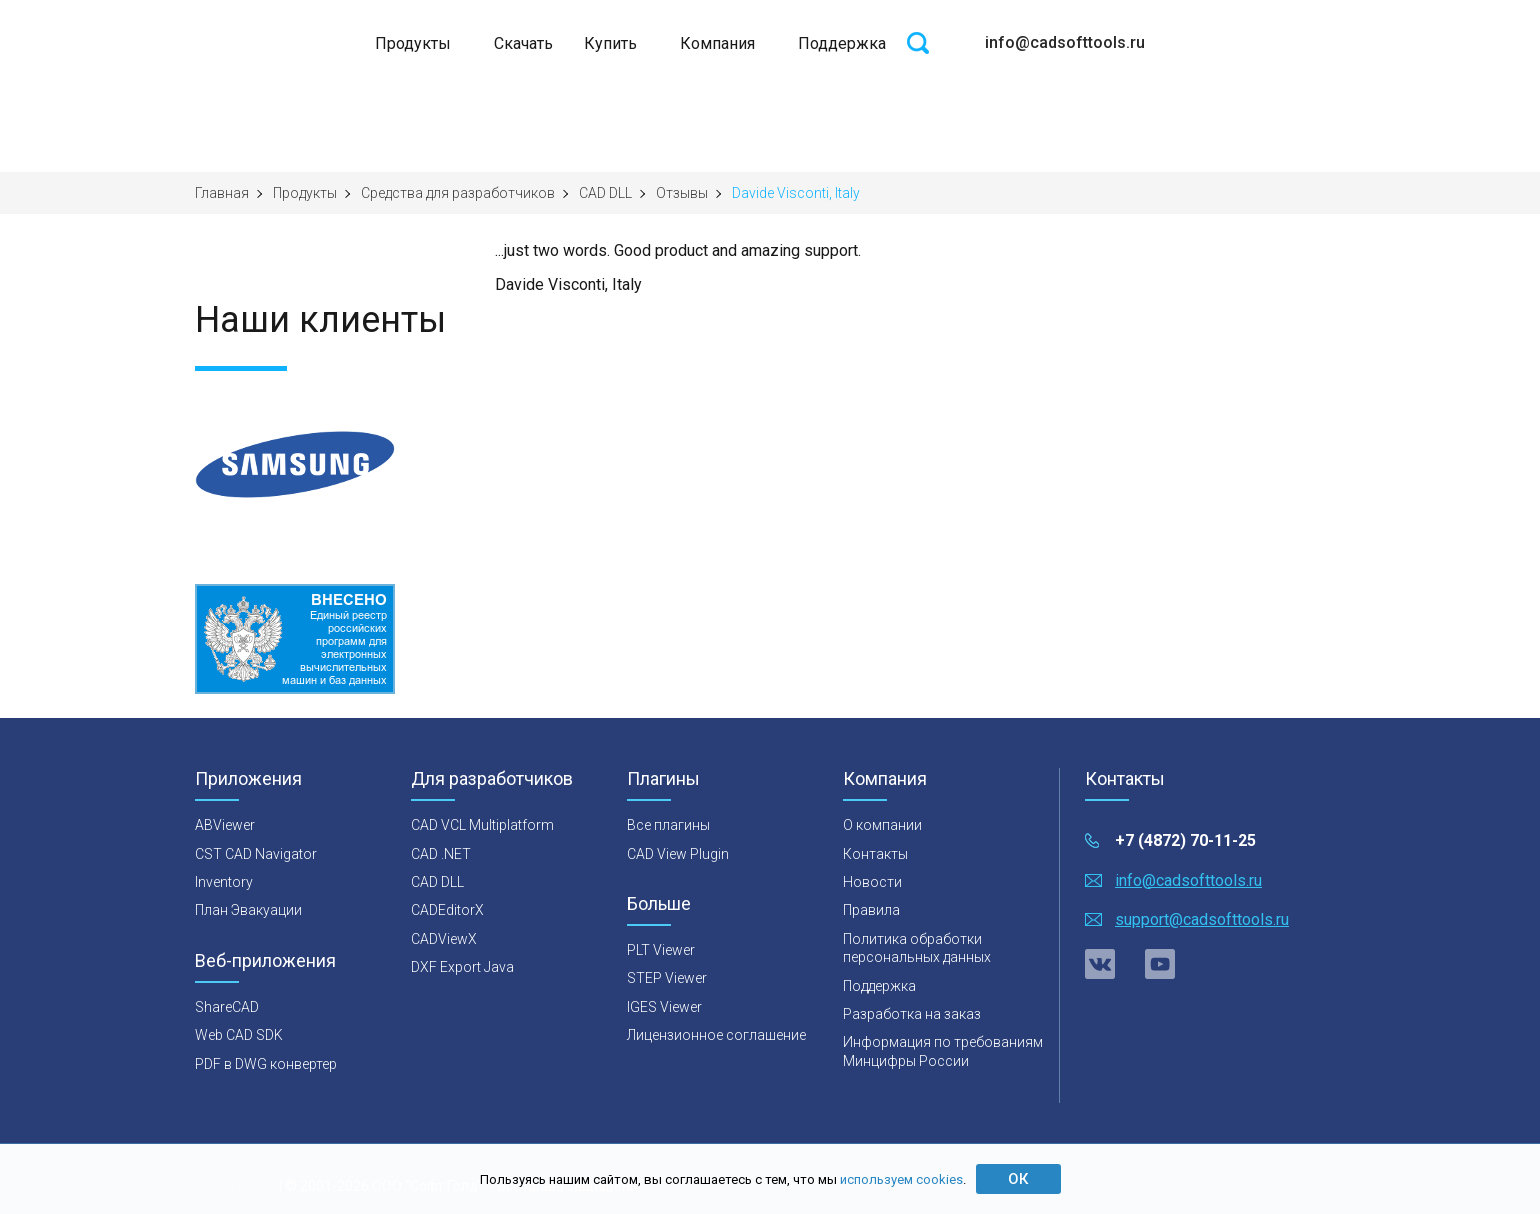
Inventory (224, 882)
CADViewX (444, 939)
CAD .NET (441, 854)
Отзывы (682, 193)
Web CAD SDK (239, 1035)
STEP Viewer (667, 978)
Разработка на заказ (912, 1014)
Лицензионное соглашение (716, 1035)
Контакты (875, 854)
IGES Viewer (664, 1007)
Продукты (413, 43)
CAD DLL (605, 193)
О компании (882, 825)
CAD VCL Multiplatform (482, 825)
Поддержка (842, 43)
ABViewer (225, 825)
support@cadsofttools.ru (1202, 919)
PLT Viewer (661, 950)
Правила (871, 910)
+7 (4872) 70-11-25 (1185, 840)
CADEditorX (447, 910)
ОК (1018, 1179)
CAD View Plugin (678, 854)
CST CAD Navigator (256, 854)
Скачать (523, 43)
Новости (872, 882)
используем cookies (901, 1179)
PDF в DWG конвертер (266, 1064)
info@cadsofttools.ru (1065, 42)
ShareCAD (227, 1007)
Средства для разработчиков (458, 193)
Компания (717, 43)
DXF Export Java (462, 967)
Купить (610, 43)
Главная (222, 193)
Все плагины (668, 825)
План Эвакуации (248, 910)
